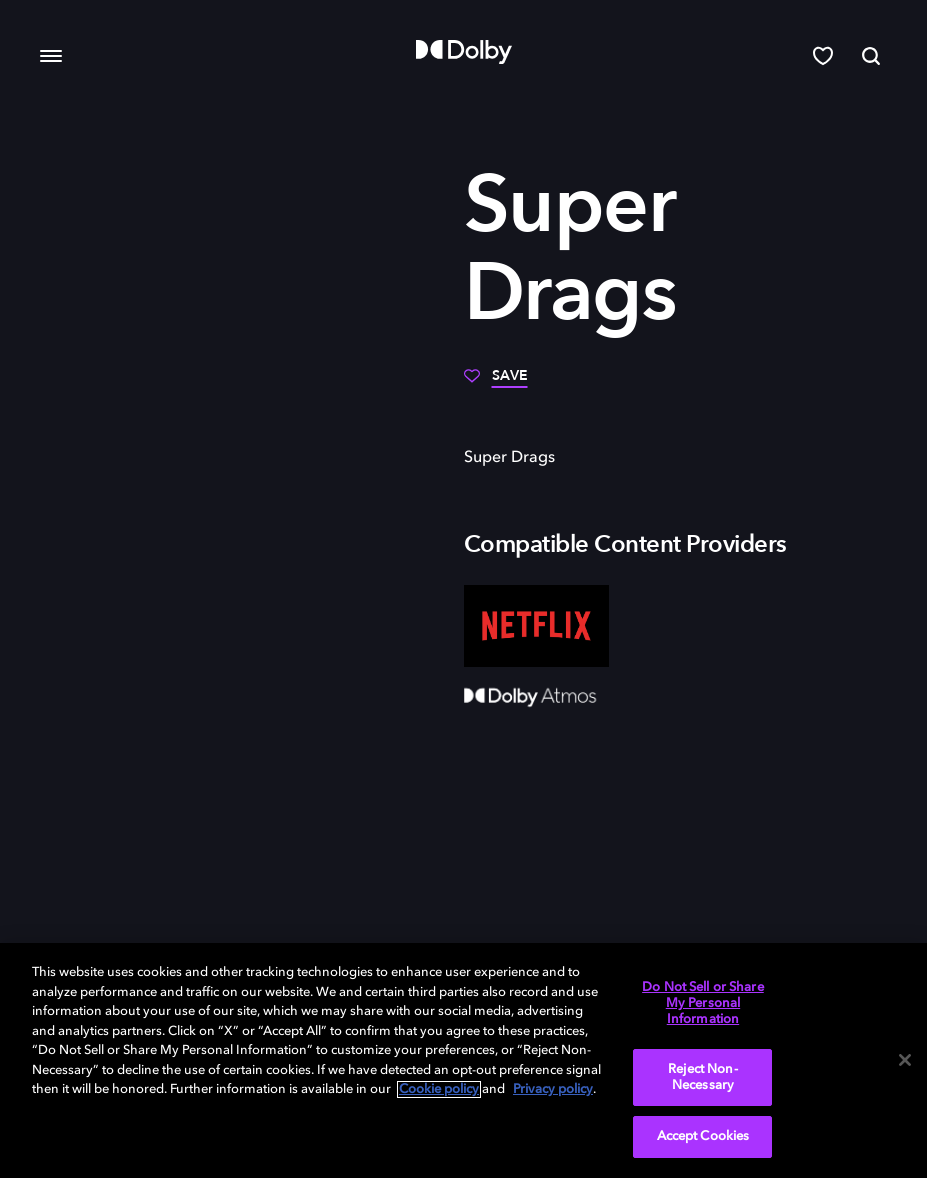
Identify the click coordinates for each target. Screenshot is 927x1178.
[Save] (496, 383)
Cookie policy (439, 1089)
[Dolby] (464, 52)
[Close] (905, 1060)
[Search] (871, 56)
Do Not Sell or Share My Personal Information (703, 1003)
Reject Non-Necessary (702, 1077)
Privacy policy (553, 1089)
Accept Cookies (703, 1136)
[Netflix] (536, 626)
